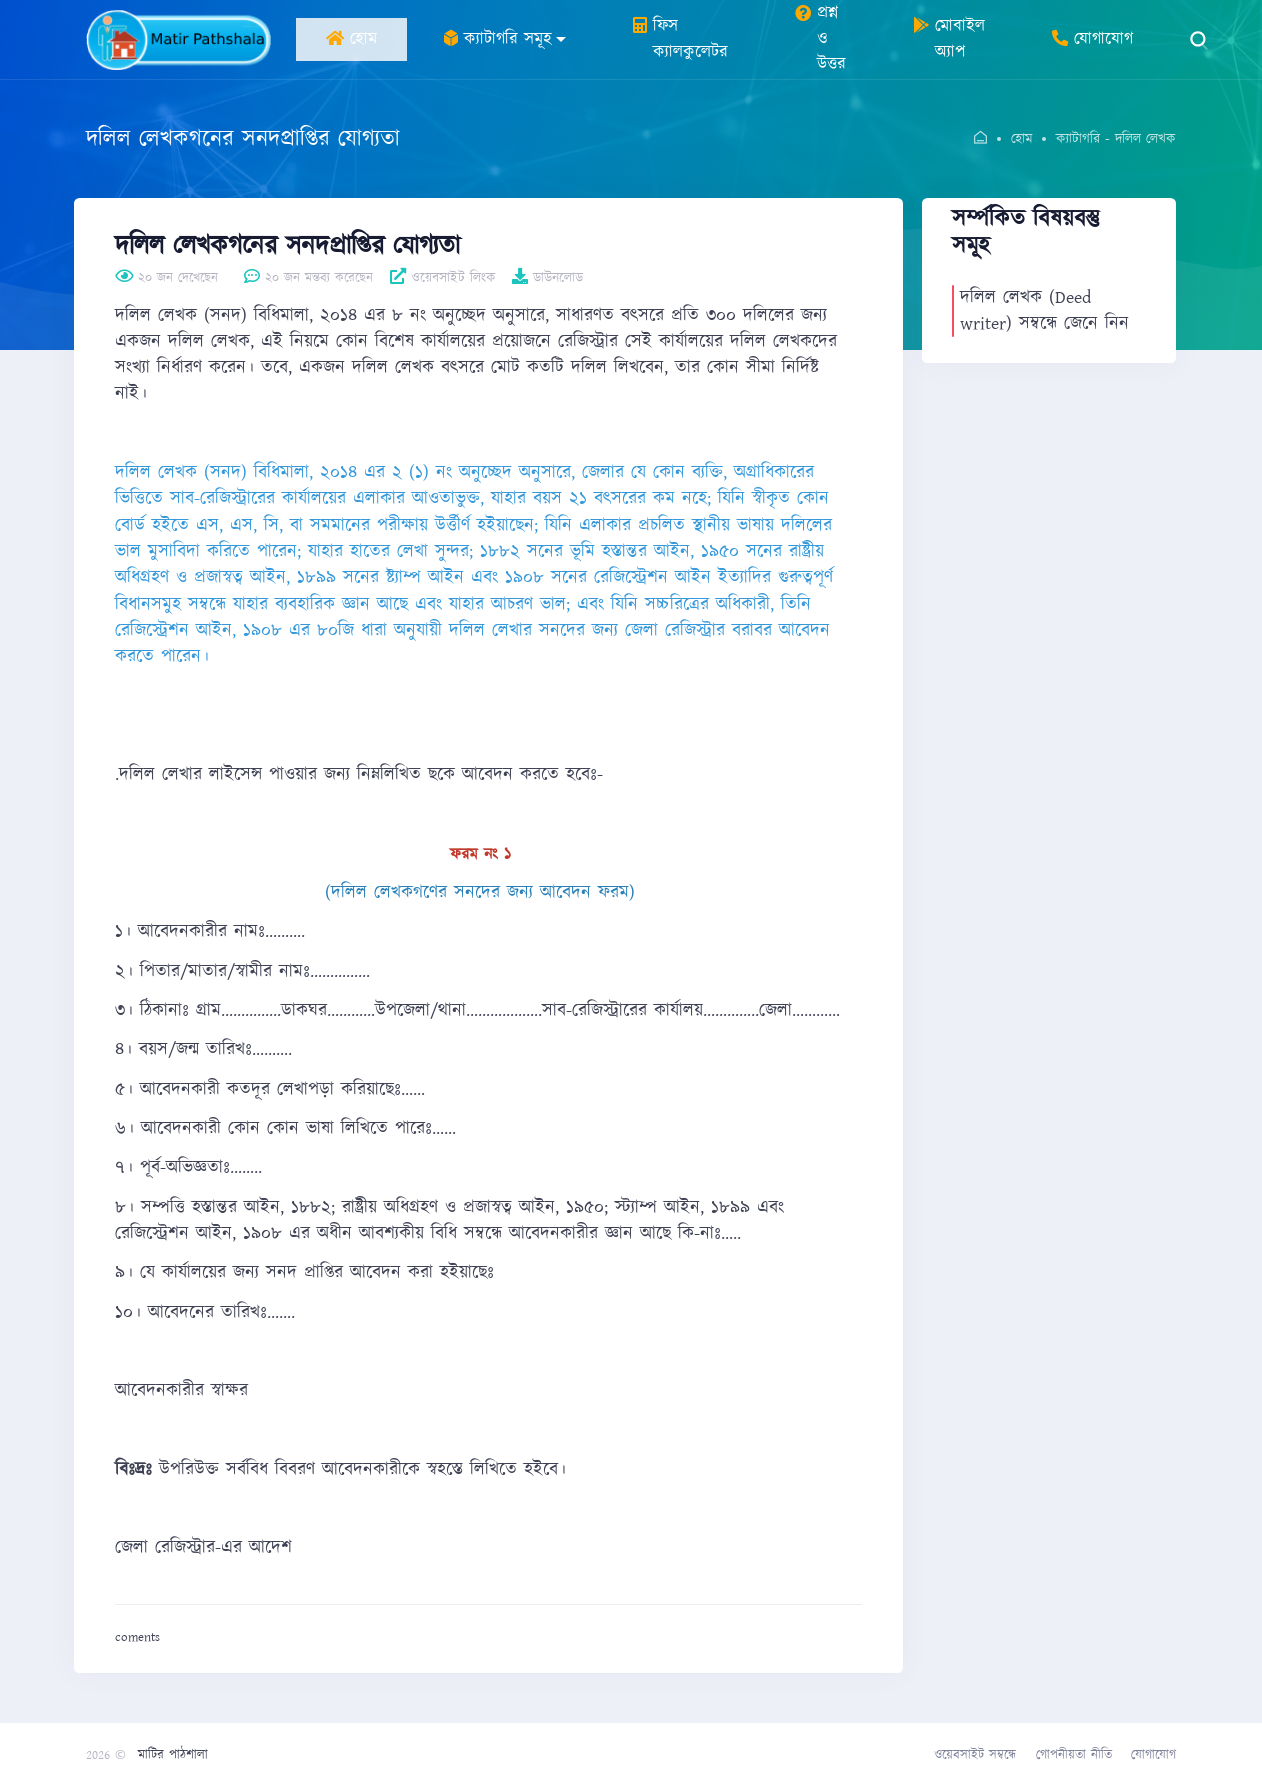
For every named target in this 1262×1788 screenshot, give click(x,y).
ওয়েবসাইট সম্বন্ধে (975, 1755)
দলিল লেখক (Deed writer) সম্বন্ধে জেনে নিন (1044, 311)
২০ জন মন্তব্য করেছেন (308, 278)
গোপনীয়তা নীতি (1074, 1755)
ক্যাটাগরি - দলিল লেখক (1116, 139)
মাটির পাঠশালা (173, 1755)
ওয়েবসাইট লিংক (443, 278)
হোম (1022, 139)
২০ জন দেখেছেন (166, 278)
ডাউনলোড (547, 278)
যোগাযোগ (1153, 1755)
